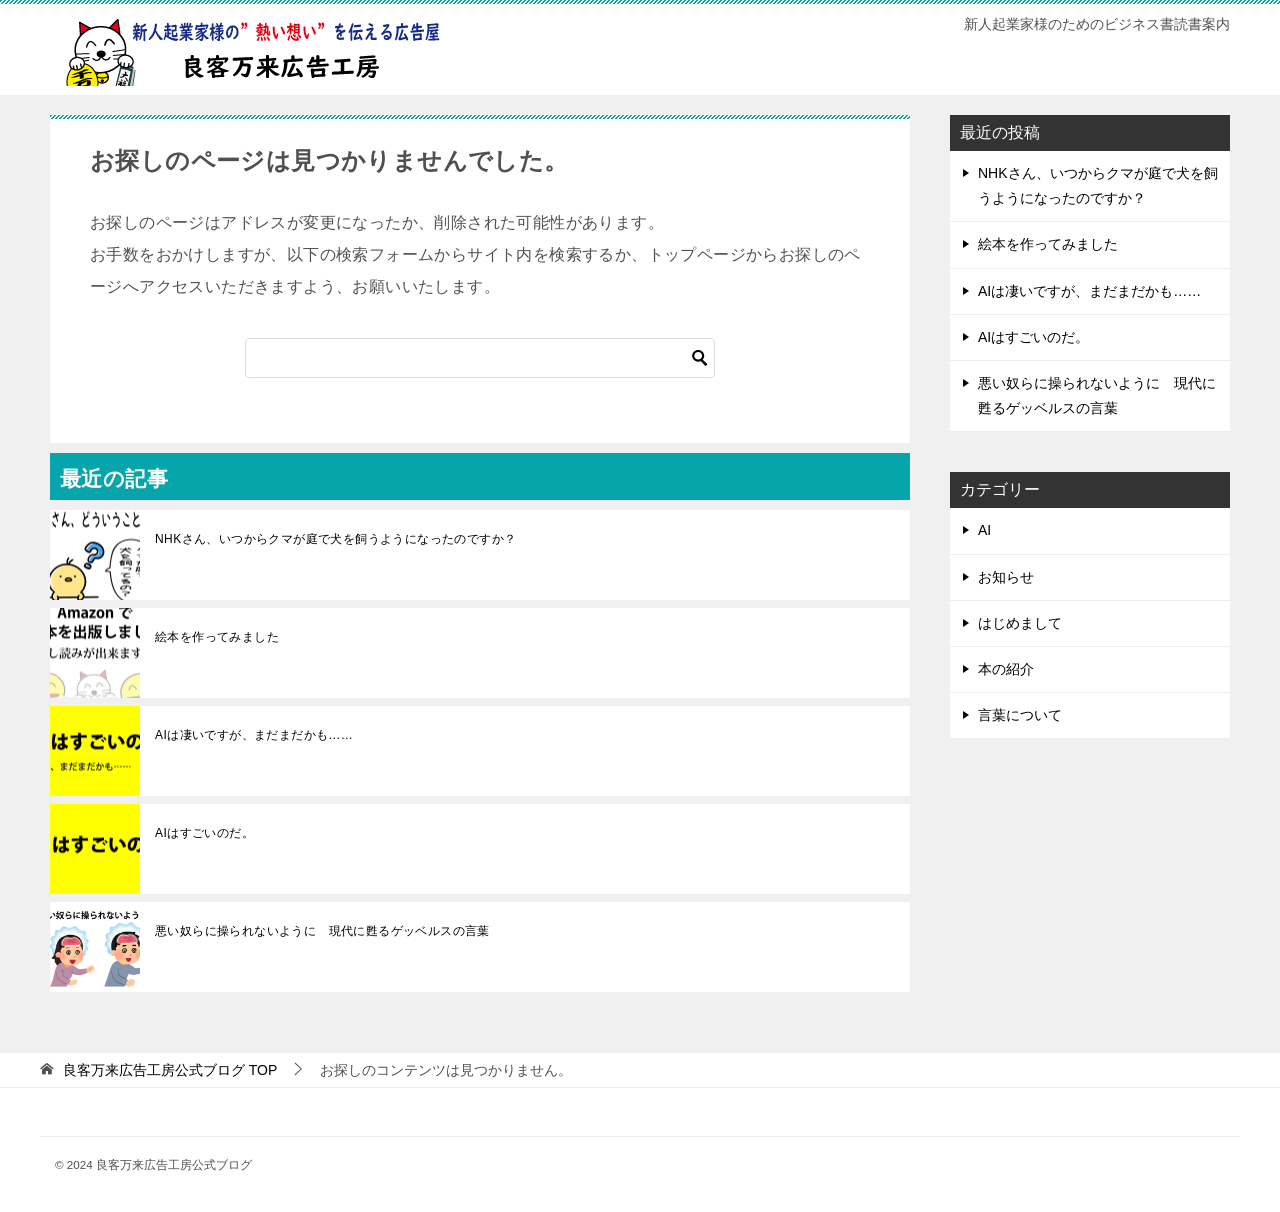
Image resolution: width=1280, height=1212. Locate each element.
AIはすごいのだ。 (204, 833)
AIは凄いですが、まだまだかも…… (254, 735)
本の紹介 (1006, 669)
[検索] (480, 358)
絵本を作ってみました (217, 637)
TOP (170, 1070)
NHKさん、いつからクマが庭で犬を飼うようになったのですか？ (335, 539)
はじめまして (1020, 623)
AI (984, 530)
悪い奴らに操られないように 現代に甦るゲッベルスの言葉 (322, 931)
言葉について (1020, 715)
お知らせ (1006, 577)
